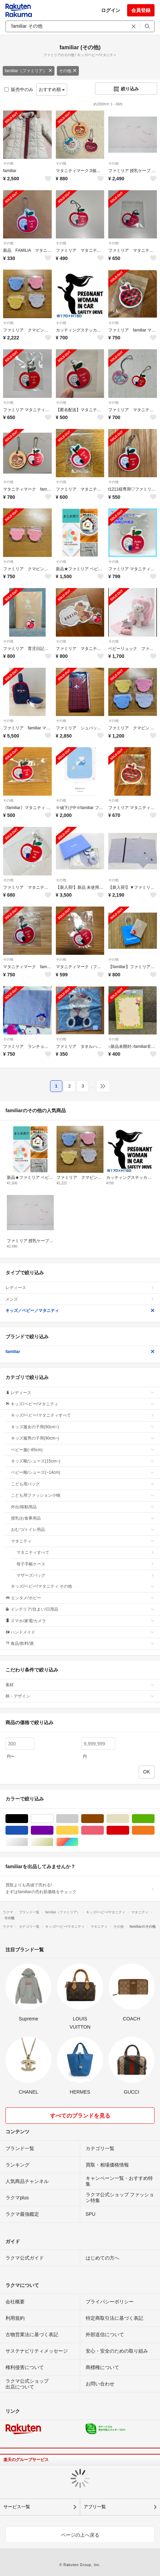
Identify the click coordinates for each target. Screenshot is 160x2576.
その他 (68, 70)
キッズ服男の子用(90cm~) (83, 1438)
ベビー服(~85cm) (83, 1449)
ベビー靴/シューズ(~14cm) (83, 1472)
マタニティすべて (85, 1552)
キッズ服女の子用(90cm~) (83, 1426)
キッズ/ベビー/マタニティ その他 (83, 1586)
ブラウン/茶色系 (103, 1818)
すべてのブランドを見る (80, 2116)
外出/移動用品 (83, 1507)
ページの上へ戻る (80, 2535)
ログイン (110, 10)
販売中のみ (18, 89)
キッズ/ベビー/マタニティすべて (83, 1415)
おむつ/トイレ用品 (83, 1529)
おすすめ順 (52, 89)
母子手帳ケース (85, 1564)
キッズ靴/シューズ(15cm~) (83, 1461)
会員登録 (140, 10)
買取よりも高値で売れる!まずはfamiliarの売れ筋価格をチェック (80, 1888)
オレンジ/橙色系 (154, 1830)
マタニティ (83, 1541)
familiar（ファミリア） (28, 70)
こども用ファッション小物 (83, 1495)
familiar (80, 1351)
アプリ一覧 (95, 2506)
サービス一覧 (16, 2506)
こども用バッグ (83, 1484)
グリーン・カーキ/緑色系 (154, 1818)
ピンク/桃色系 (103, 1830)
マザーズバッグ (85, 1575)
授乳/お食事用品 (83, 1518)
